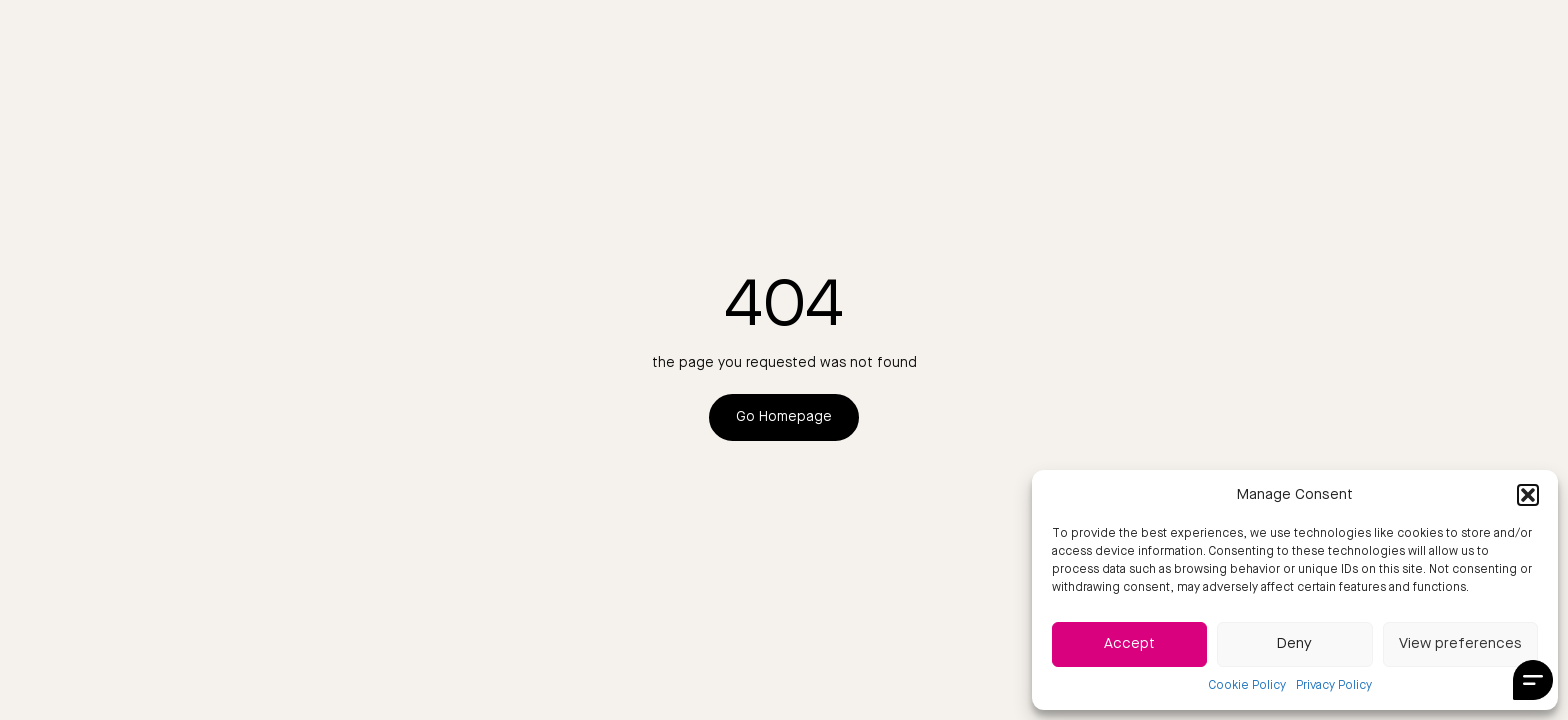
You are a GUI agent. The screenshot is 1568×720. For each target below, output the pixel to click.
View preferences (1460, 644)
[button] (1528, 495)
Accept (1129, 644)
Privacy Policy (1334, 686)
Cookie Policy (1247, 686)
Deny (1294, 644)
